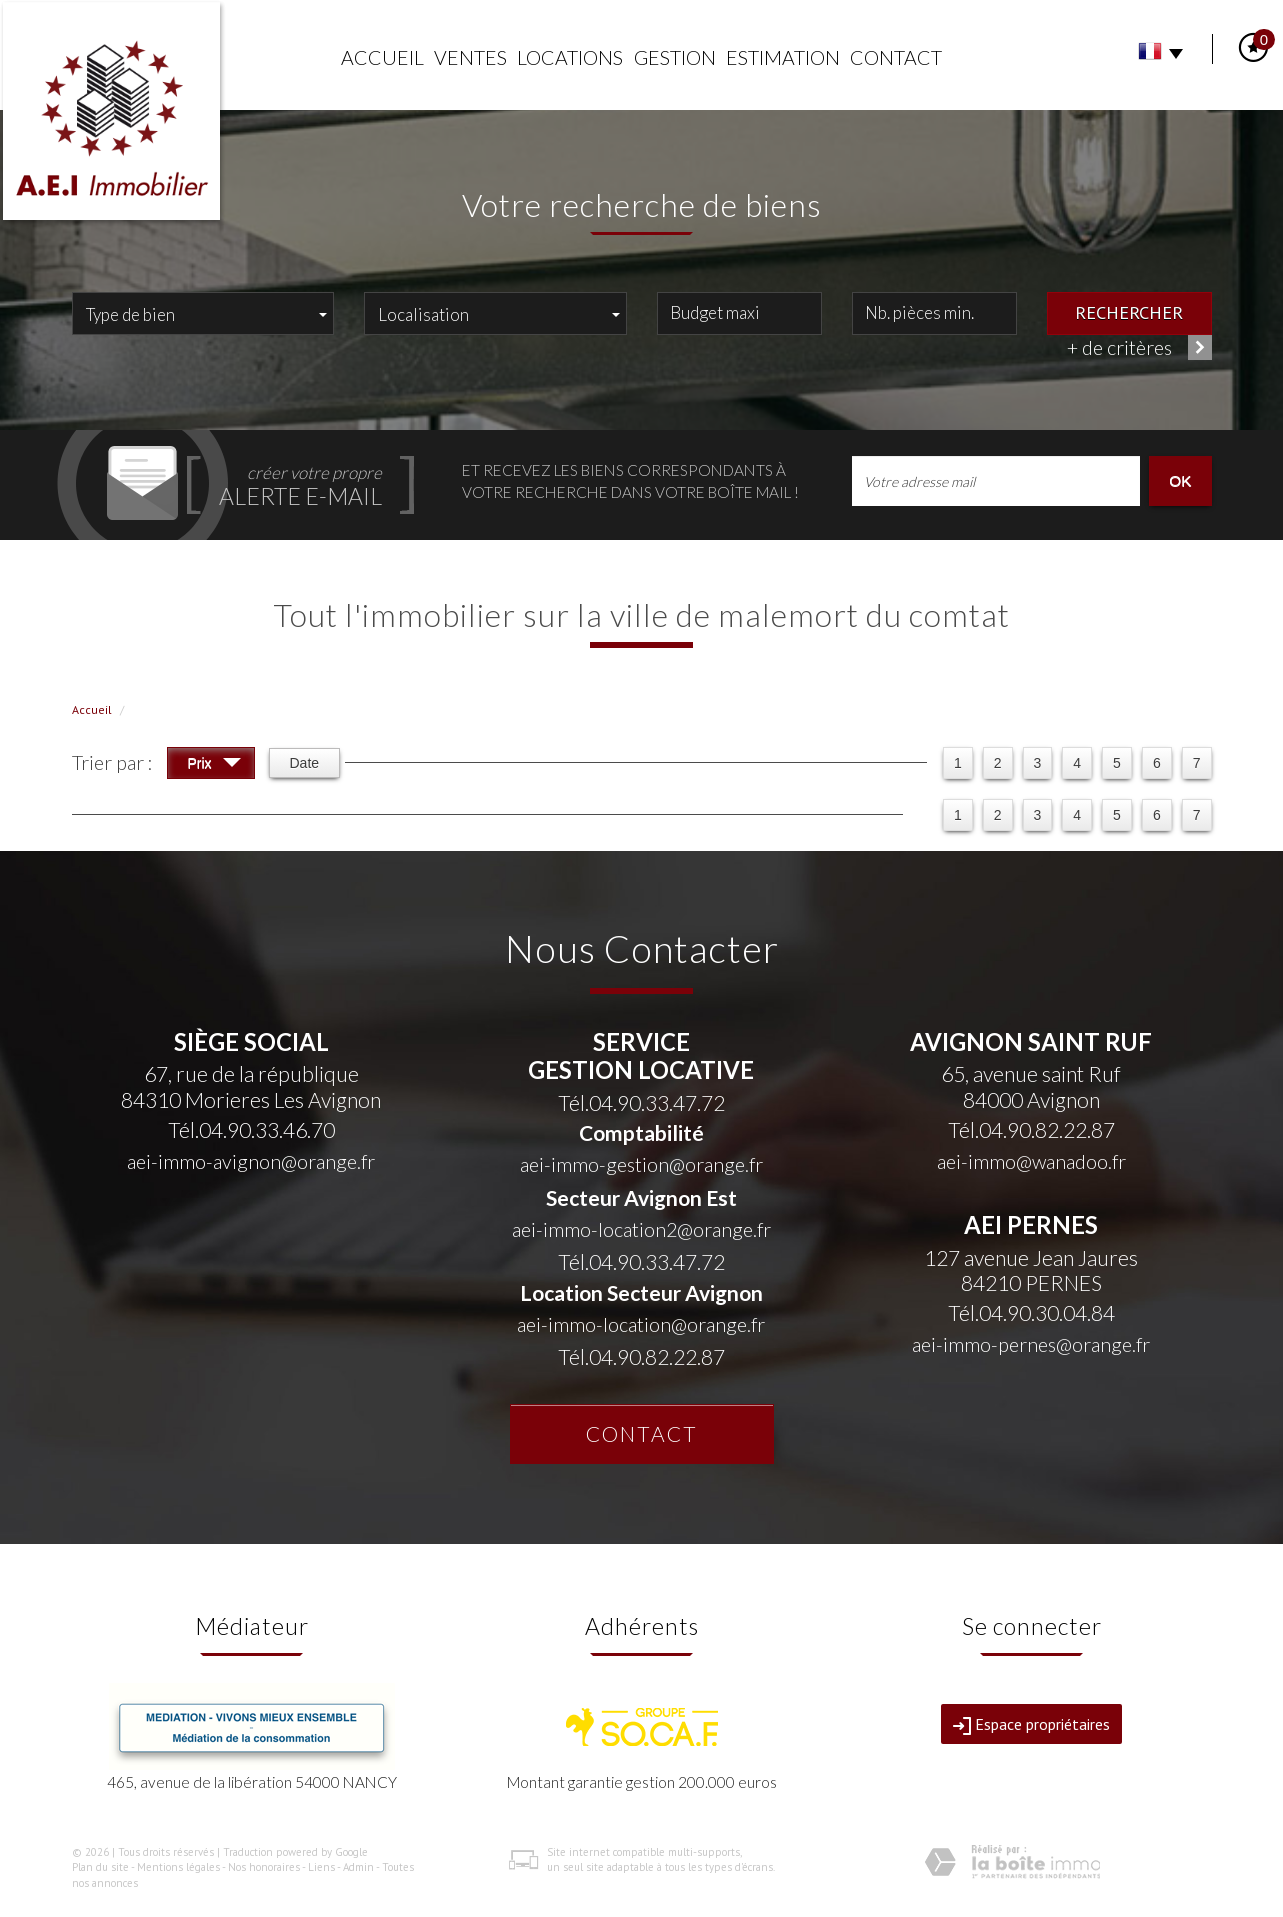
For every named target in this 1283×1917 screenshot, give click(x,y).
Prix (214, 765)
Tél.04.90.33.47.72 (641, 1102)
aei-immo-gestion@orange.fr (641, 1164)
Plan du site (100, 1867)
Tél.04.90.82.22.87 (641, 1356)
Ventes (470, 57)
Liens (321, 1867)
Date (305, 763)
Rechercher (1129, 312)
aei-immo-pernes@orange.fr (1031, 1344)
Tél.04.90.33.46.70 (251, 1129)
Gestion (675, 57)
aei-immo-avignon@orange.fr (251, 1161)
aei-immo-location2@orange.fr (641, 1229)
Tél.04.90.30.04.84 (1031, 1312)
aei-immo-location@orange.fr (641, 1324)
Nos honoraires (264, 1867)
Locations (570, 57)
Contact (896, 57)
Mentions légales (178, 1867)
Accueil (382, 57)
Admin (358, 1867)
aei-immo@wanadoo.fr (1031, 1161)
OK (1180, 480)
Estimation (783, 57)
